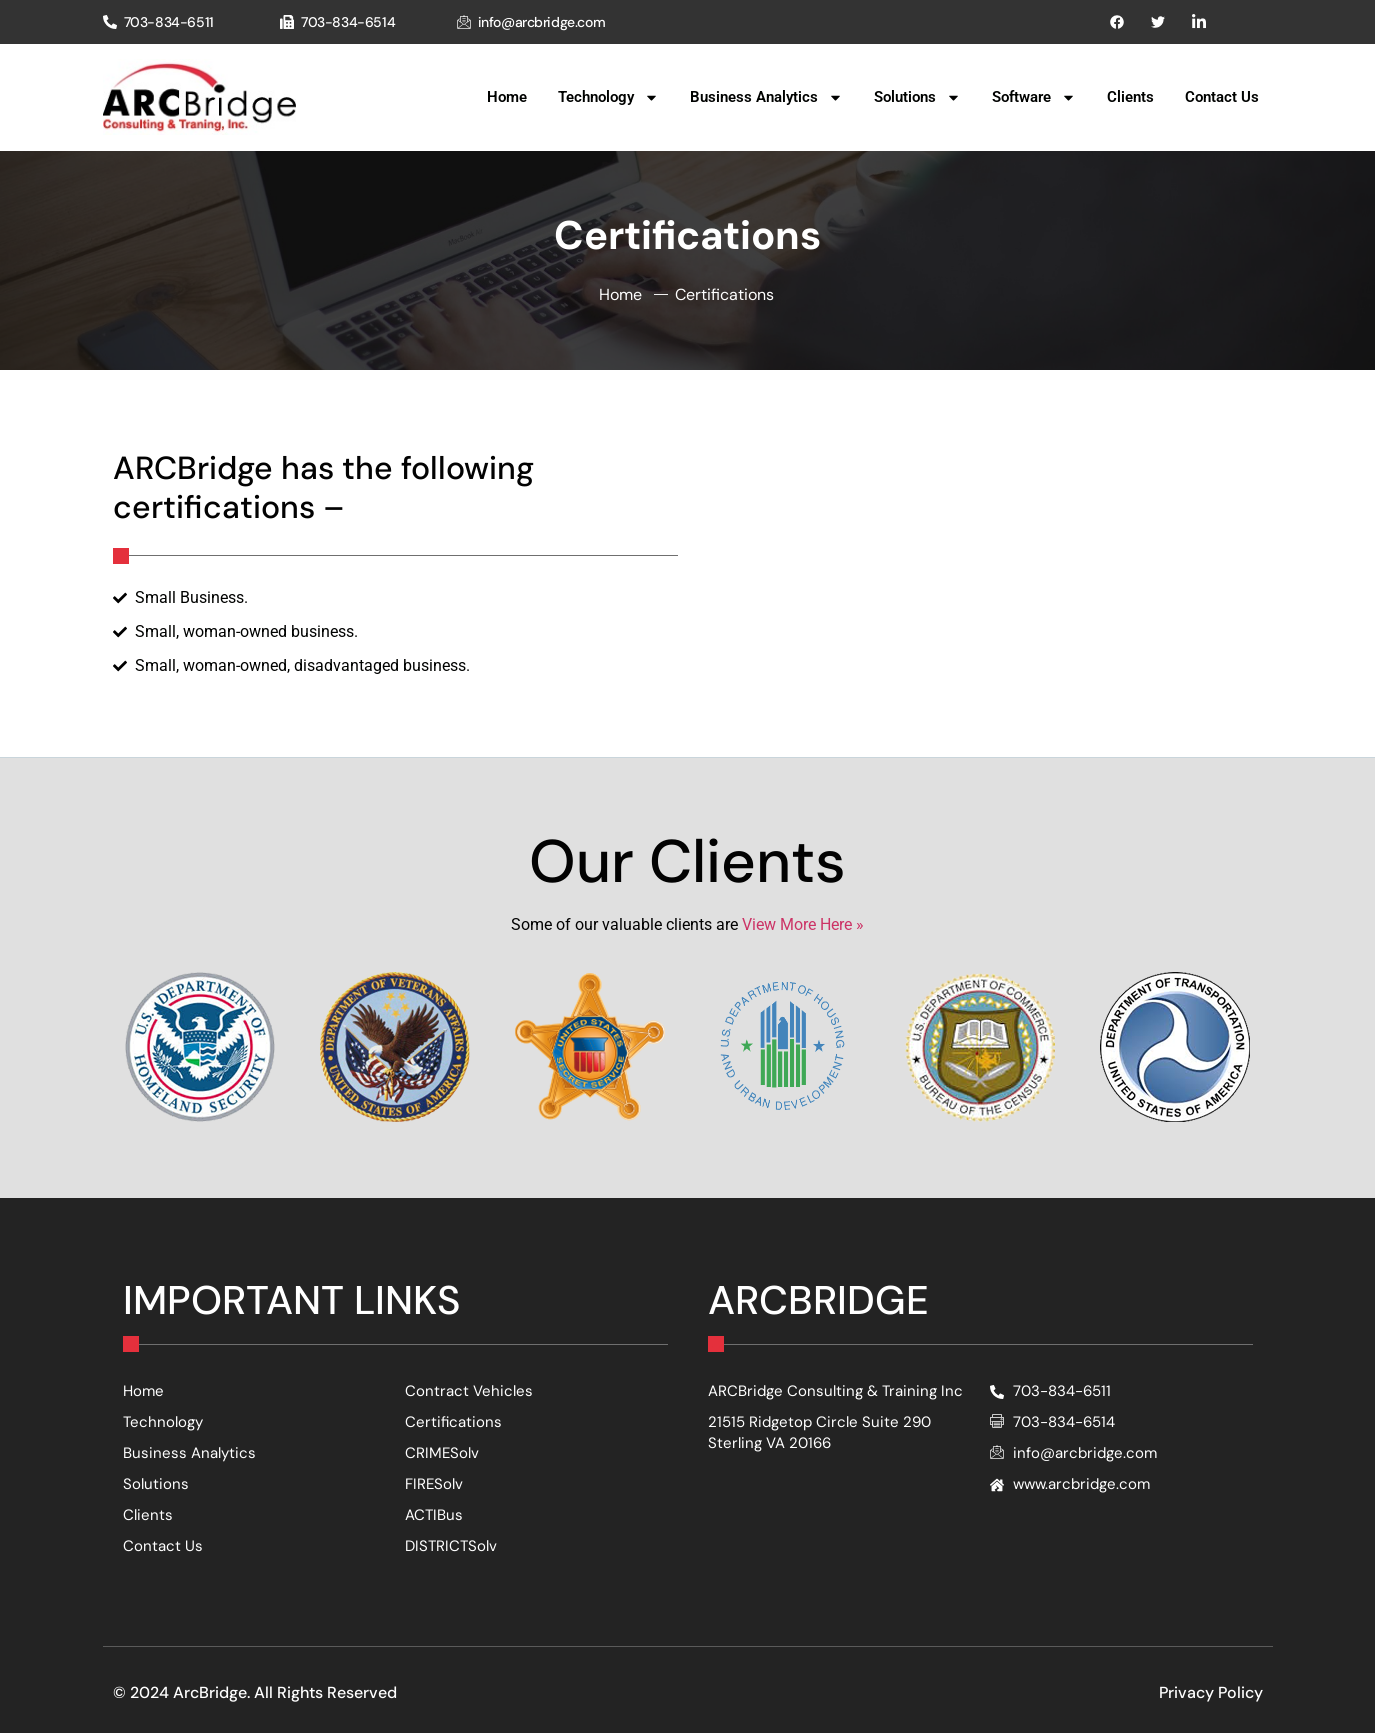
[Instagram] (1199, 22)
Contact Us (1222, 97)
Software (1034, 97)
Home (507, 97)
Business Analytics (766, 97)
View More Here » (803, 924)
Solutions (917, 97)
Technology (608, 97)
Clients (1130, 97)
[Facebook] (1117, 22)
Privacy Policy (1211, 1692)
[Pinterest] (1158, 22)
